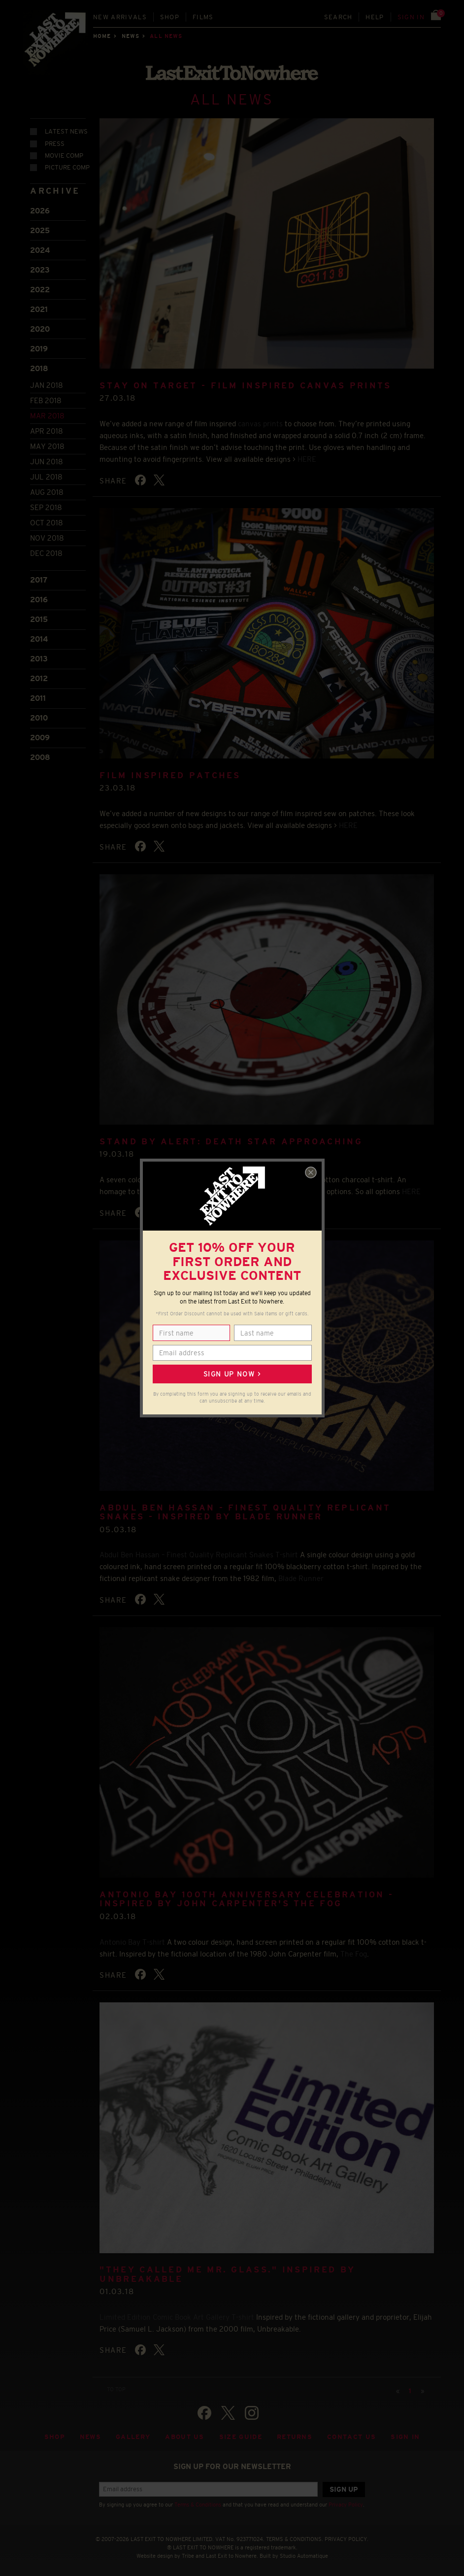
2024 (40, 250)
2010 (39, 718)
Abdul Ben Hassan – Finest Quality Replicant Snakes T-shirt (198, 1554)
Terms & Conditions (197, 2504)
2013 (39, 658)
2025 (40, 230)
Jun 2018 (46, 461)
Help (374, 17)
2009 (40, 737)
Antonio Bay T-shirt (132, 1942)
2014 (39, 639)
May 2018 (47, 446)
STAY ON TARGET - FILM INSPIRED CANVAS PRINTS (245, 385)
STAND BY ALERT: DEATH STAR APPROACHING (230, 1141)
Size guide (240, 2436)
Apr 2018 (46, 431)
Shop (169, 17)
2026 (40, 210)
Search (338, 17)
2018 (39, 368)
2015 (39, 619)
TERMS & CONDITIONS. (294, 2539)
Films (203, 17)
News (130, 36)
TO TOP (116, 2389)
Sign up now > (232, 1374)
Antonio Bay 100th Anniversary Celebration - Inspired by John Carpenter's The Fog (246, 1899)
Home (102, 36)
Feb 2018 (46, 400)
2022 (40, 289)
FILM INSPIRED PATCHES (169, 775)
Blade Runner (301, 1578)
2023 (40, 270)
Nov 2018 (47, 538)
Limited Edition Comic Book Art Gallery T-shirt (176, 2317)
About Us (184, 2436)
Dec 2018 (46, 553)
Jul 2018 (46, 477)
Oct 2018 (46, 522)
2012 (39, 678)
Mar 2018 (47, 416)
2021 (39, 309)
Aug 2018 (47, 492)
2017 (38, 580)
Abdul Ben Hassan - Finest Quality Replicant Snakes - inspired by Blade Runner (245, 1512)
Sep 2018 (46, 507)
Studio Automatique (304, 2556)
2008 (40, 757)
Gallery (133, 2436)
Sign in (411, 17)
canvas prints (260, 423)
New (120, 17)
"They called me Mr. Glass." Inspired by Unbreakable (227, 2274)
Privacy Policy (346, 2504)
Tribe (188, 2556)
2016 (39, 599)
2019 (39, 348)
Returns (294, 2436)
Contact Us (351, 2436)
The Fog (353, 1954)
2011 (38, 698)
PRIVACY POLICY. (346, 2539)
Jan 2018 (46, 385)
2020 (40, 329)
